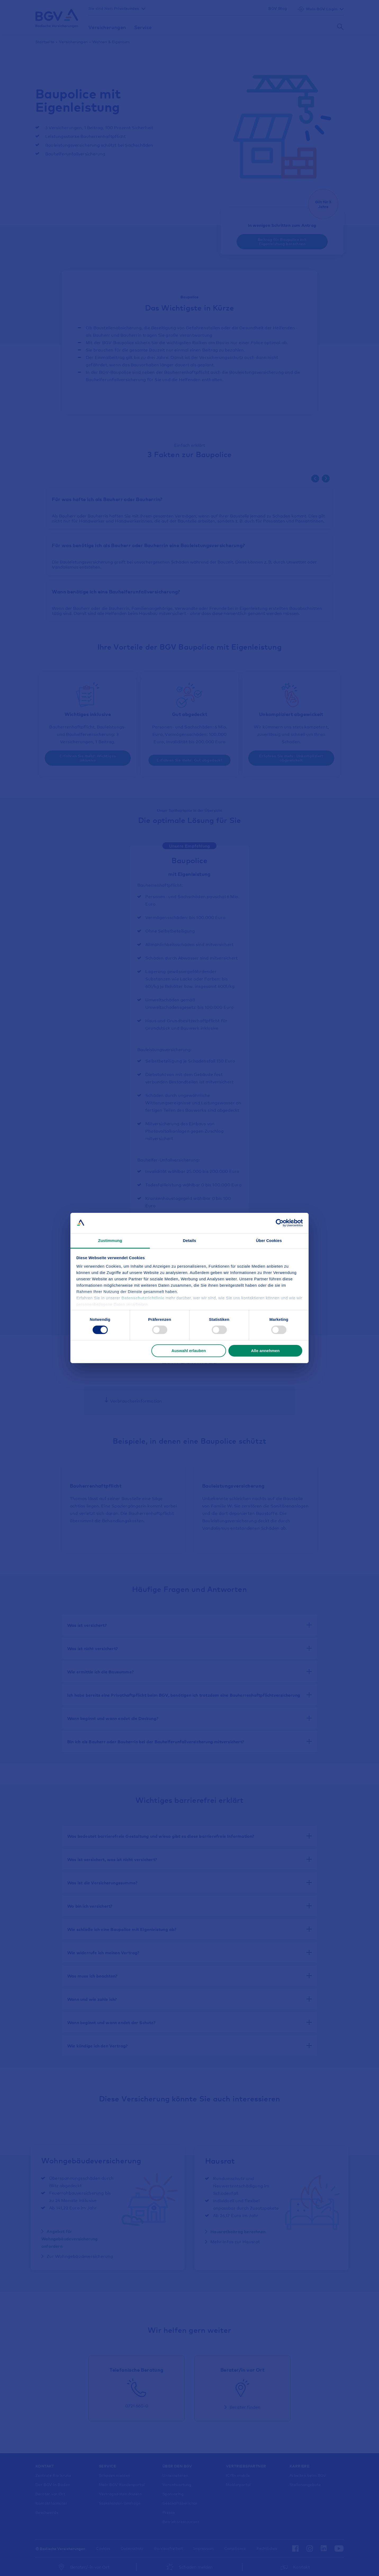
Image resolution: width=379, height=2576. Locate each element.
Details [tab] (189, 1240)
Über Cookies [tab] (269, 1240)
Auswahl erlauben (189, 1350)
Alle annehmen (265, 1350)
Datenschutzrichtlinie (143, 1298)
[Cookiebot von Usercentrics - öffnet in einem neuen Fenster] (279, 1223)
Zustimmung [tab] (110, 1240)
